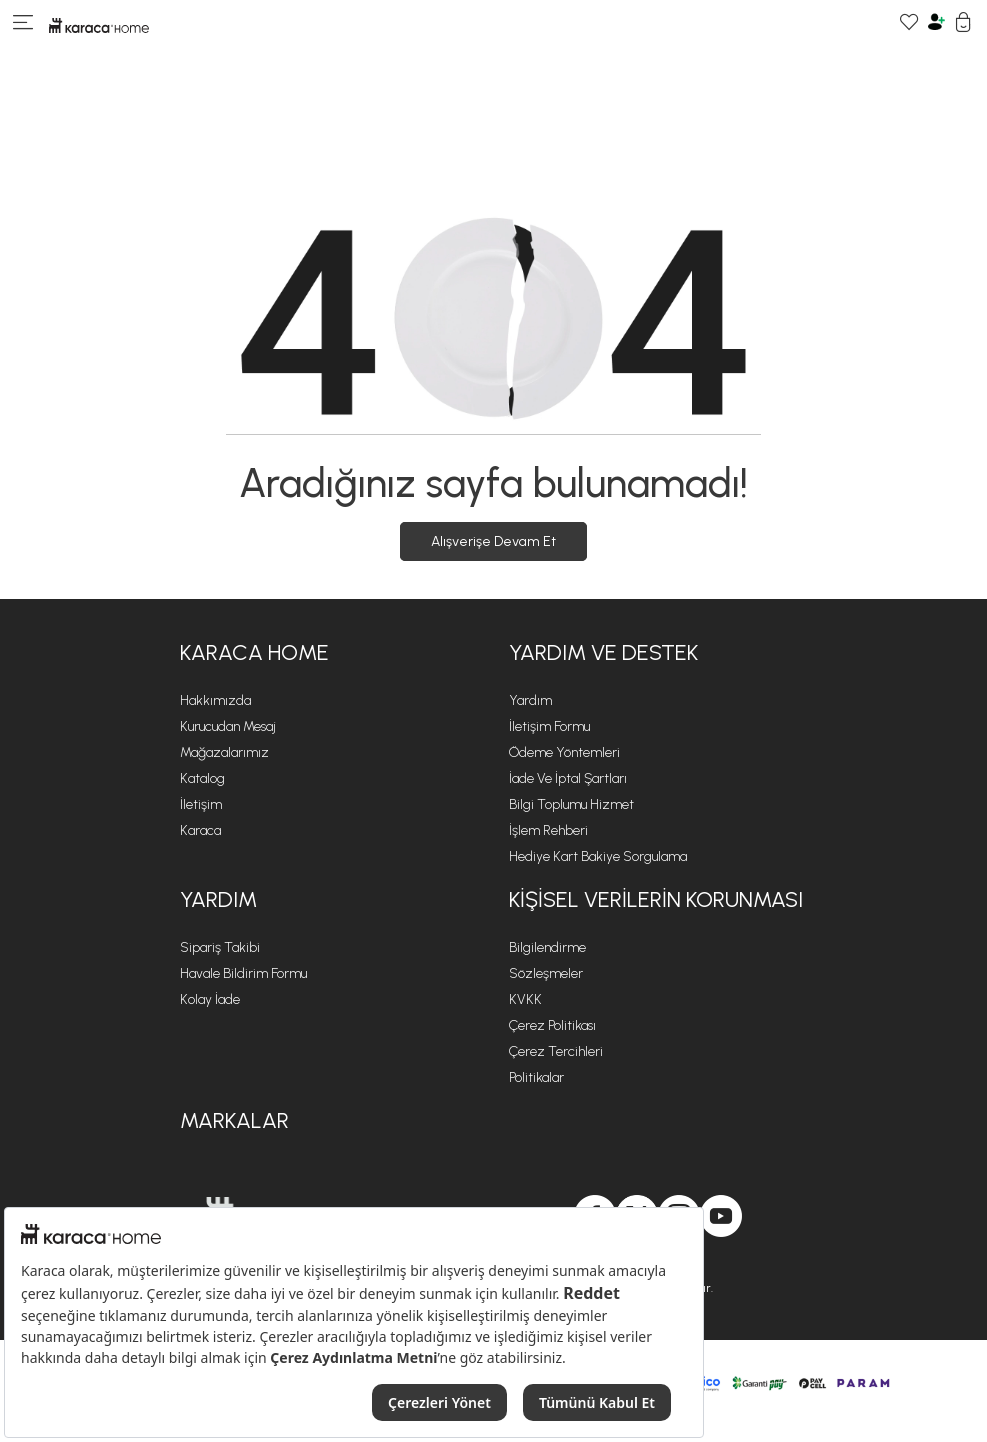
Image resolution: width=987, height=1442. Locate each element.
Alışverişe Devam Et (493, 541)
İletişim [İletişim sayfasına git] (201, 804)
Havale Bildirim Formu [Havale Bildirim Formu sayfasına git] (243, 973)
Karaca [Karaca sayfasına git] (200, 830)
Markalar (234, 1120)
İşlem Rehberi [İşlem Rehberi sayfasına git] (548, 830)
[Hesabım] (936, 24)
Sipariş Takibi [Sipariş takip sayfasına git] (220, 947)
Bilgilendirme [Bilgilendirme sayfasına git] (547, 947)
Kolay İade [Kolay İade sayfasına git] (210, 999)
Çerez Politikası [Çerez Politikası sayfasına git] (552, 1025)
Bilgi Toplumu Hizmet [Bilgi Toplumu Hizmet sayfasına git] (571, 804)
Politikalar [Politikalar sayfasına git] (536, 1077)
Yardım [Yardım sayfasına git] (530, 700)
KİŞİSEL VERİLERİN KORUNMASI (656, 899)
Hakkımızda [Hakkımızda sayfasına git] (215, 700)
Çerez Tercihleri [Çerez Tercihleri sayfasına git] (556, 1051)
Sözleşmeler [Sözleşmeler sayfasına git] (546, 973)
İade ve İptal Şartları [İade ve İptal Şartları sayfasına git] (568, 778)
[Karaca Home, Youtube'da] (721, 1216)
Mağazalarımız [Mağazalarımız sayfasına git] (224, 752)
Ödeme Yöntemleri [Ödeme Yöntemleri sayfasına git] (564, 752)
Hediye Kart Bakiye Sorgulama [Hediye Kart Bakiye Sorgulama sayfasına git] (598, 856)
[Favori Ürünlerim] (909, 24)
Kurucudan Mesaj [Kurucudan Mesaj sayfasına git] (228, 726)
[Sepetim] (963, 24)
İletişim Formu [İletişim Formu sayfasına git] (549, 726)
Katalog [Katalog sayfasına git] (202, 778)
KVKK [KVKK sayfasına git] (525, 999)
